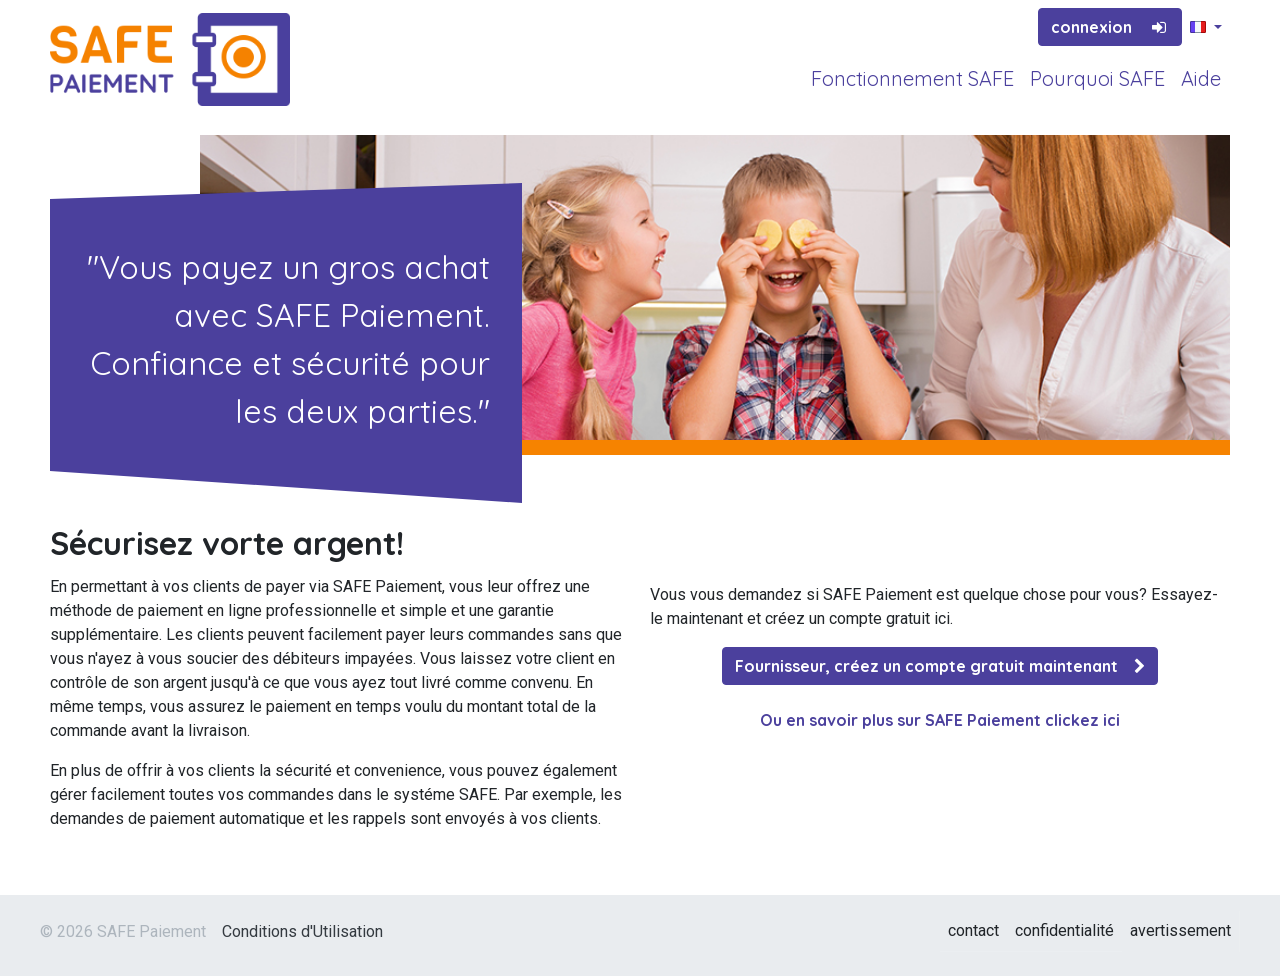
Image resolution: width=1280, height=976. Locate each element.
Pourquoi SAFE (1097, 78)
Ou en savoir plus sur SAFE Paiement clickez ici (940, 720)
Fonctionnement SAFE (912, 78)
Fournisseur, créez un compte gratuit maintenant (940, 666)
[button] (1206, 28)
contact (973, 930)
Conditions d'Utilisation (302, 931)
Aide (1201, 78)
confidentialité (1064, 930)
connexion (1110, 27)
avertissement (1180, 930)
